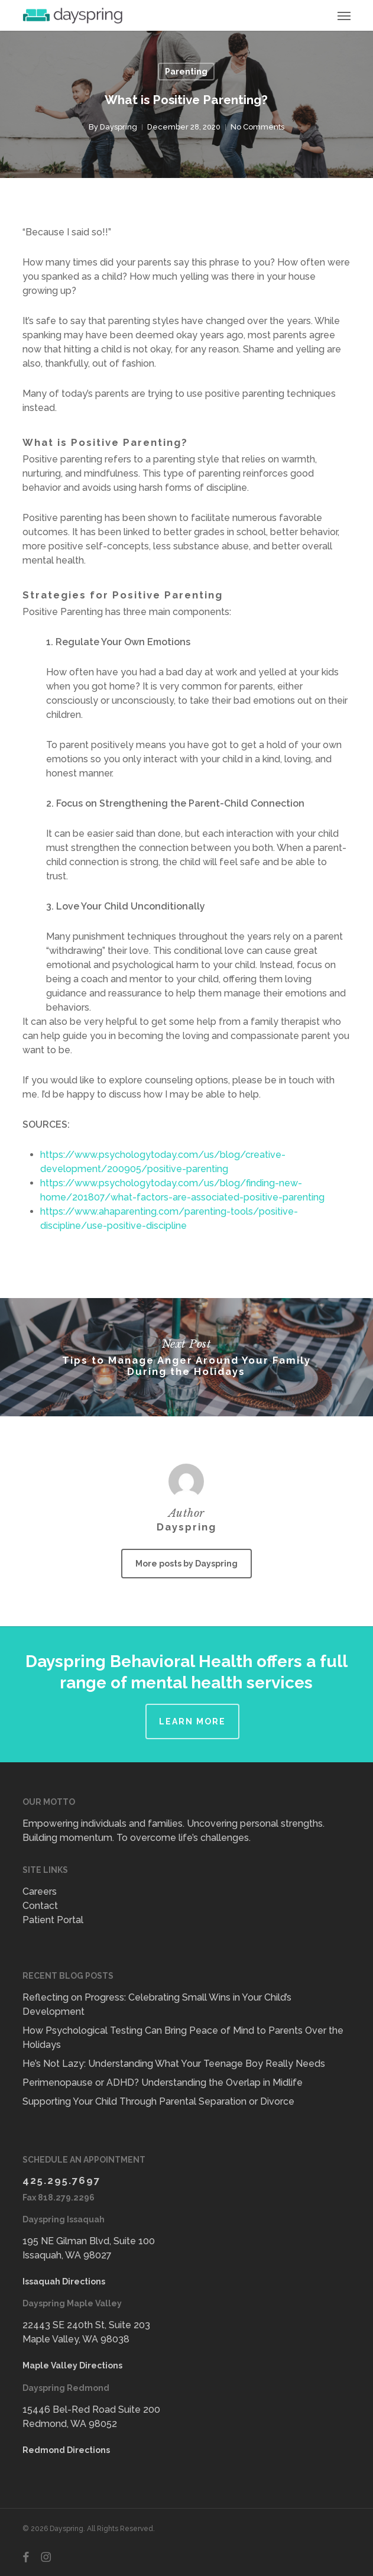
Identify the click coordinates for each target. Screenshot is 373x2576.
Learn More (192, 1721)
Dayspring (118, 126)
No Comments (257, 126)
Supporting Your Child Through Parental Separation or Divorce (158, 2101)
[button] (344, 15)
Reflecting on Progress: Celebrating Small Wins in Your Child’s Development (156, 2004)
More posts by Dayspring (186, 1563)
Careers (39, 1891)
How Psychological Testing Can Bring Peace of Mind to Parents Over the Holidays (182, 2037)
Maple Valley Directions (72, 2365)
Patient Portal (52, 1919)
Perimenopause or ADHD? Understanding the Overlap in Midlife (162, 2082)
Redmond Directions (66, 2450)
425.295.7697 (61, 2180)
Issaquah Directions (63, 2281)
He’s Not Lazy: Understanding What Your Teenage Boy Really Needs (173, 2063)
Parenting (186, 71)
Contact (40, 1905)
